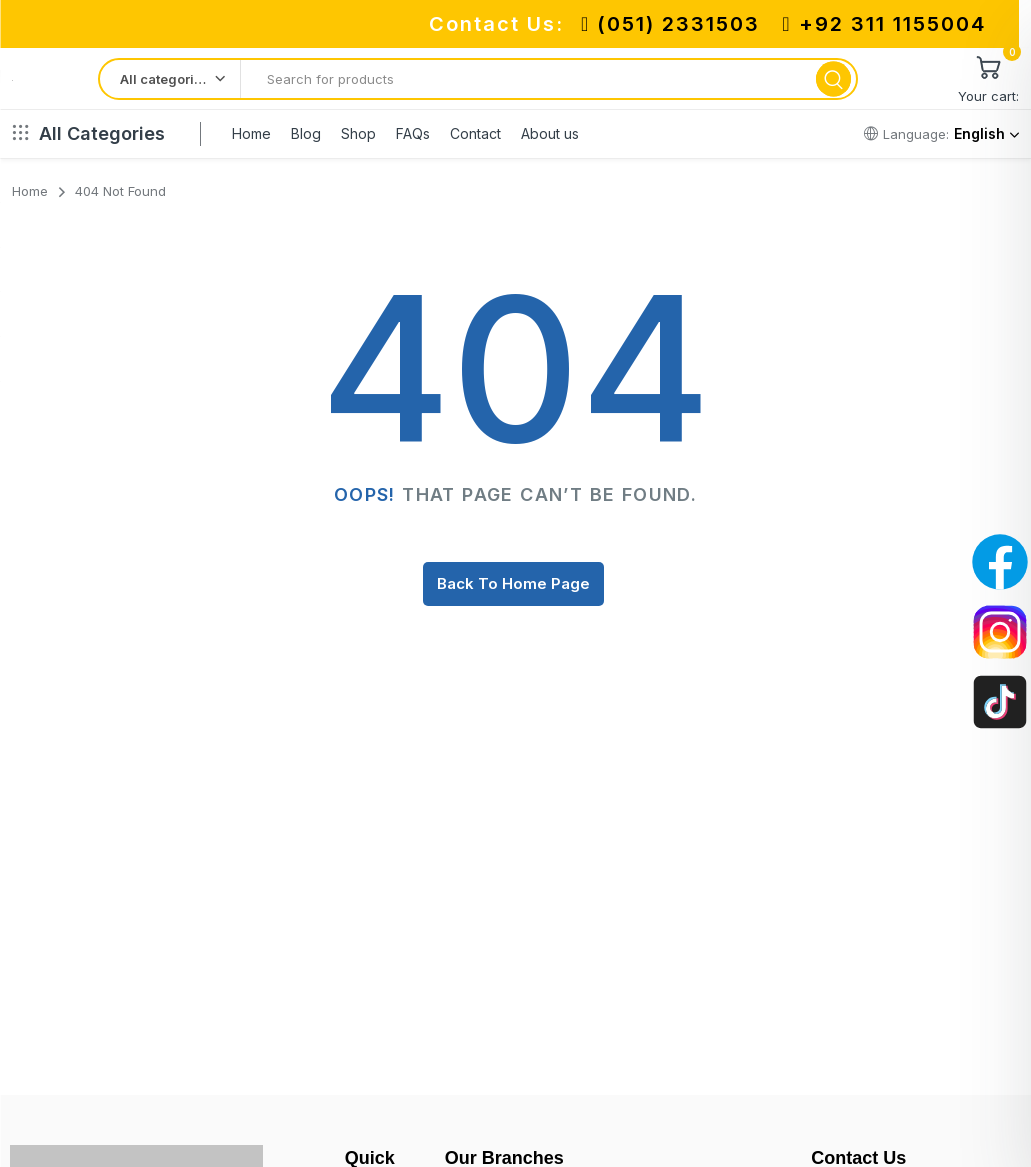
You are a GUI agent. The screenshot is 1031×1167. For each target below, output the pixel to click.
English (986, 133)
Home (251, 133)
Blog (306, 133)
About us (550, 133)
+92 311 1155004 (883, 24)
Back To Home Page (513, 583)
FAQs (413, 133)
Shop (358, 133)
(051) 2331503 (670, 24)
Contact (475, 133)
